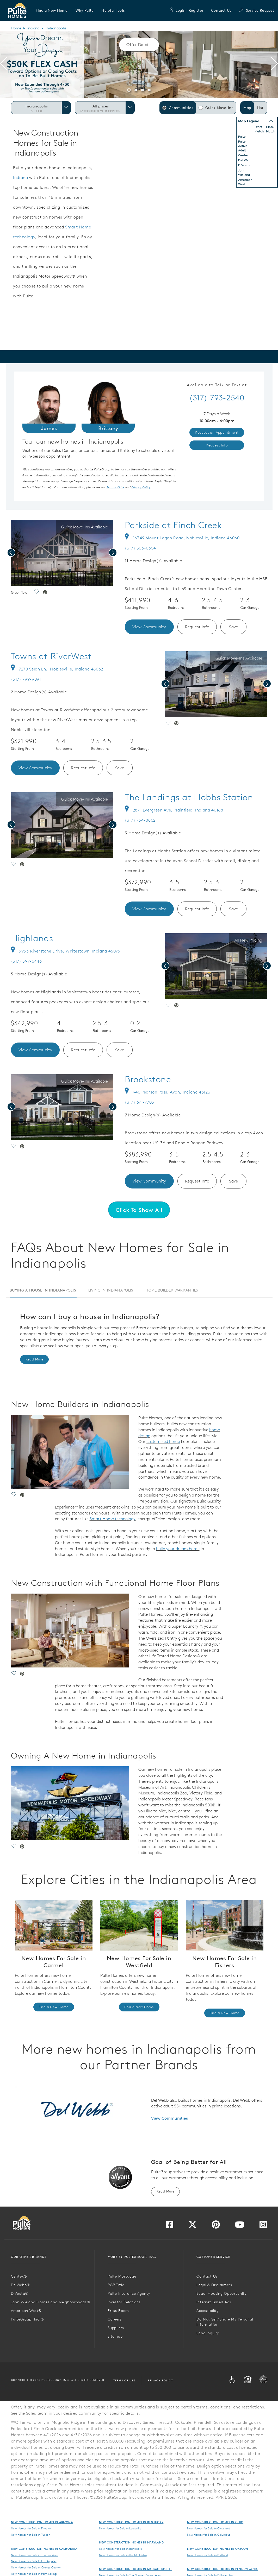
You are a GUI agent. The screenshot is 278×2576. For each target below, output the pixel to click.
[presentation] (3, 64)
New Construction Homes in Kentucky (131, 2522)
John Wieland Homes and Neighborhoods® (50, 2302)
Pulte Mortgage (122, 2276)
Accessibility (207, 2310)
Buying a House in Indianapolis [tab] (43, 1290)
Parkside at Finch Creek (173, 525)
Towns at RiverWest (51, 656)
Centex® (19, 2276)
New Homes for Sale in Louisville (120, 2528)
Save (233, 626)
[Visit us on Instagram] (263, 2226)
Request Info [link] (217, 445)
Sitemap (115, 2336)
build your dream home (178, 1548)
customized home (163, 1441)
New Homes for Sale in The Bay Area (34, 2555)
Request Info (197, 626)
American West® (26, 2310)
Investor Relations (124, 2302)
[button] (52, 10)
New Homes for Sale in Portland (207, 2555)
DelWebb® (20, 2285)
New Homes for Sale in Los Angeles (34, 2561)
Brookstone (148, 1079)
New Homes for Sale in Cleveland (208, 2528)
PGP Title (116, 2285)
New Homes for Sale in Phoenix (31, 2528)
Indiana (33, 28)
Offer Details (138, 44)
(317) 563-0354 (140, 548)
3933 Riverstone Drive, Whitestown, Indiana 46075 (65, 951)
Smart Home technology (112, 1518)
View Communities (169, 2118)
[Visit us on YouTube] (239, 2226)
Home (16, 28)
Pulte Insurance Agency (129, 2293)
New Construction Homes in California (44, 2549)
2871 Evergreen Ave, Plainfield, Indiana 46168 (174, 810)
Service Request (256, 10)
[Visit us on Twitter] (192, 2226)
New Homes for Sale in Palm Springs (34, 2573)
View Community (149, 626)
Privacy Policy (160, 2380)
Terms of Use (124, 2380)
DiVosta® (20, 2293)
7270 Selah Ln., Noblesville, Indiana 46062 (57, 669)
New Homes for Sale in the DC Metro (123, 2555)
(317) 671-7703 (139, 1102)
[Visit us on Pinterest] (216, 2226)
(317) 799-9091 (26, 679)
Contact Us (221, 10)
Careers (115, 2319)
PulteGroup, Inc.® (27, 2319)
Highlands (32, 938)
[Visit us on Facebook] (169, 2226)
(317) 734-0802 (140, 820)
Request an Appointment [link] (217, 432)
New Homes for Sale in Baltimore (120, 2549)
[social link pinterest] (45, 592)
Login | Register (186, 10)
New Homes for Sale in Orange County (35, 2567)
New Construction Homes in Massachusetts (135, 2569)
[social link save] (36, 593)
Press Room (118, 2310)
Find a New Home (54, 2007)
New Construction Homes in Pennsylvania (222, 2569)
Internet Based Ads (213, 2302)
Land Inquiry (207, 2333)
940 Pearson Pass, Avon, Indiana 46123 (167, 1092)
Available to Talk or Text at (217, 385)
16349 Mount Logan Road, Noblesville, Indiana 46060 (182, 537)
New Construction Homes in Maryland (131, 2542)
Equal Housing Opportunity (221, 2293)
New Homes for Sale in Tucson (30, 2534)
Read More (35, 1359)
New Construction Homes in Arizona (42, 2522)
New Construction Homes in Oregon (217, 2549)
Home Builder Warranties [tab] (171, 1290)
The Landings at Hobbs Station (189, 797)
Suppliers (116, 2327)
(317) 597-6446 (26, 961)
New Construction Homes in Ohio (215, 2522)
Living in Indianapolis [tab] (110, 1290)
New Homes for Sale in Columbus (208, 2534)
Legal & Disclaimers (214, 2285)
